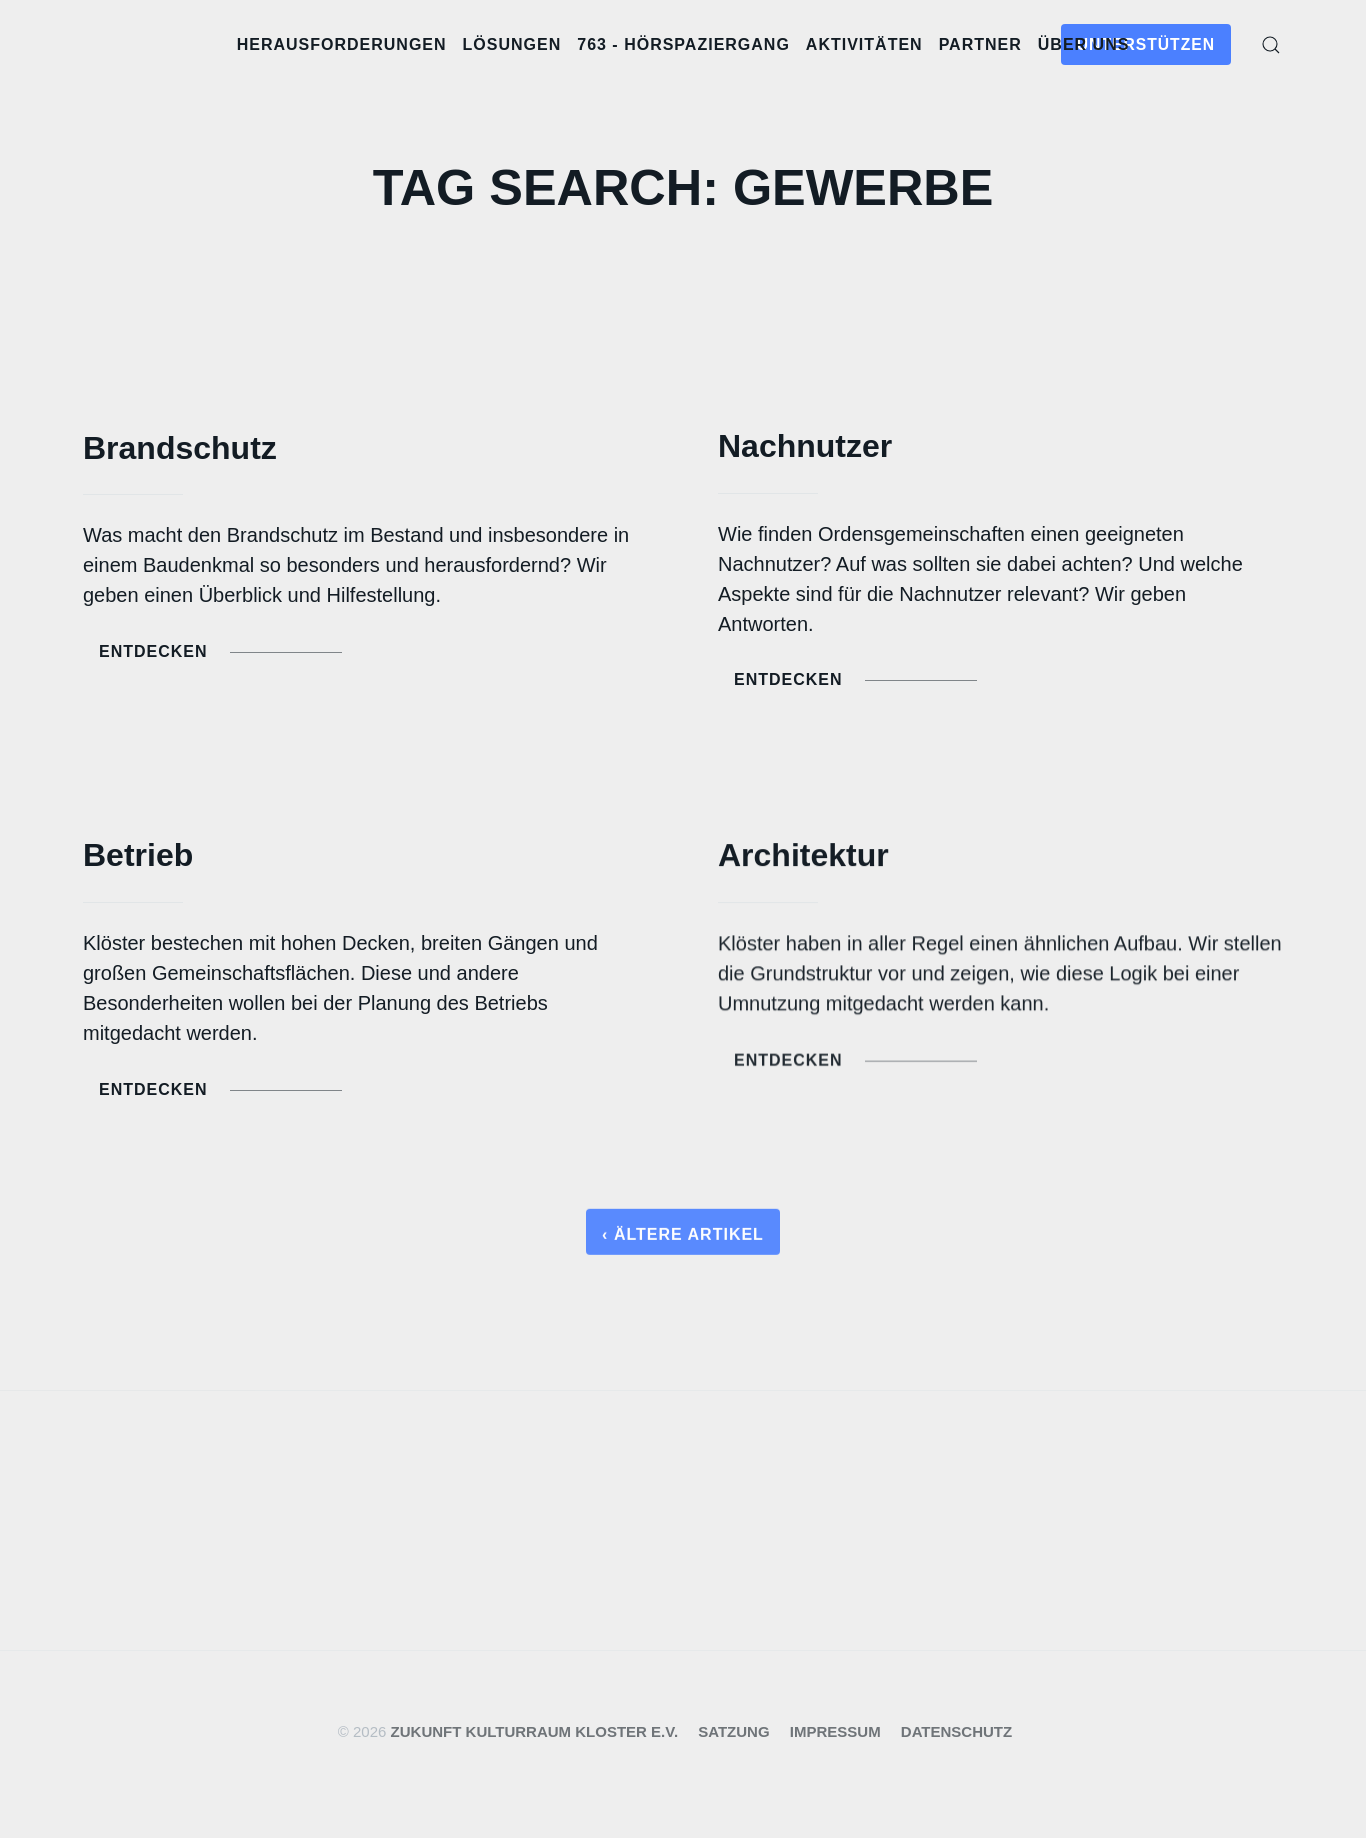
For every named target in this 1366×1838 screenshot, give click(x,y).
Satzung (733, 1731)
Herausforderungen (342, 44)
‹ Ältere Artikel (683, 1239)
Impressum (835, 1731)
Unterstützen (1146, 44)
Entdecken (220, 651)
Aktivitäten (864, 44)
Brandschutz (180, 448)
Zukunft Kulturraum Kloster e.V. (535, 1731)
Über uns (1084, 44)
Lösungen (512, 44)
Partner (980, 44)
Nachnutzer (805, 446)
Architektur (803, 860)
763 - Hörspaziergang (683, 44)
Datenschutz (956, 1731)
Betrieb (138, 857)
